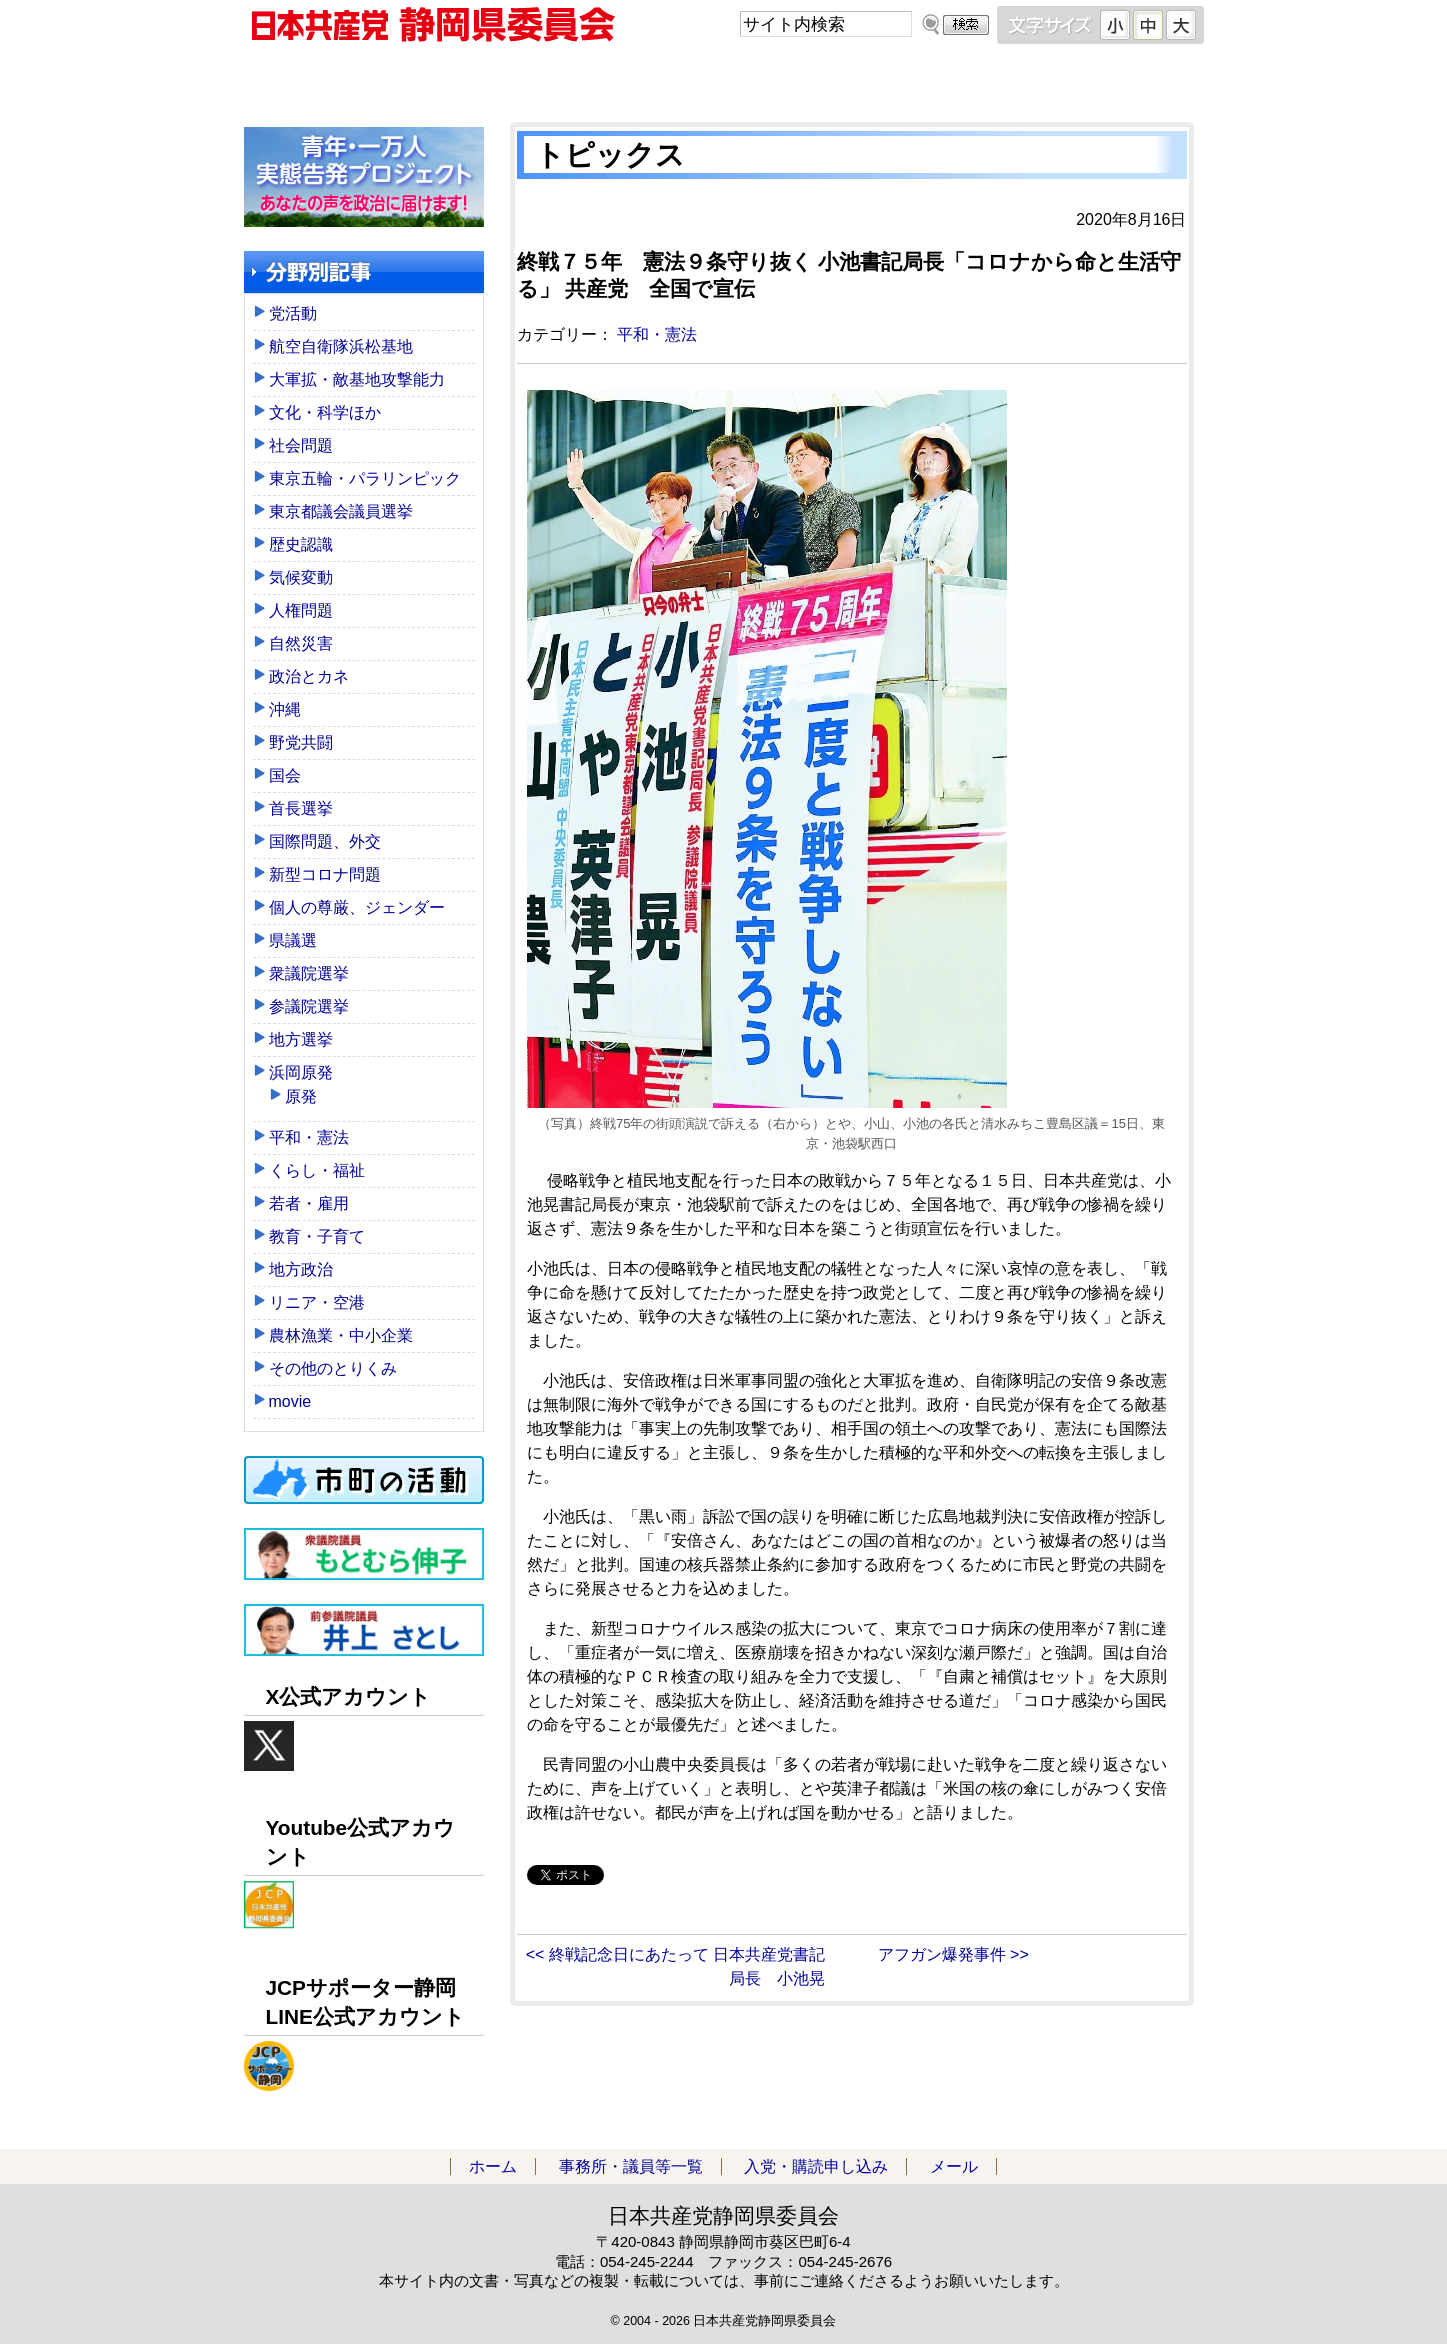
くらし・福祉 (317, 1170)
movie (290, 1401)
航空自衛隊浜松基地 (341, 346)
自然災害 (301, 643)
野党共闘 (301, 742)
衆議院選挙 (309, 973)
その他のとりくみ (333, 1368)
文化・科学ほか (325, 412)
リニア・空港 (317, 1302)
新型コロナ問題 (325, 874)
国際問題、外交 (325, 841)
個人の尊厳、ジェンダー (357, 907)
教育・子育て (317, 1236)
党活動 (293, 313)
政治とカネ (309, 676)
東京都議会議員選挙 (341, 511)
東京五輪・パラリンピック (365, 478)
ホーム (364, 79)
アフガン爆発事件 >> (953, 1954)
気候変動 (301, 577)
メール (1084, 79)
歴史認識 (301, 544)
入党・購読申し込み (844, 79)
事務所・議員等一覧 (604, 79)
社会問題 (301, 445)
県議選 (293, 940)
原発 (301, 1096)
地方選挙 (301, 1039)
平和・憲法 (657, 334)
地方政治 (301, 1269)
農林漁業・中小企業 (341, 1335)
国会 (285, 775)
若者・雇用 (309, 1203)
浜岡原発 (301, 1072)
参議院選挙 (309, 1006)
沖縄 (285, 709)
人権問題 (301, 610)
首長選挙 (301, 808)
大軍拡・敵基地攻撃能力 (357, 379)
